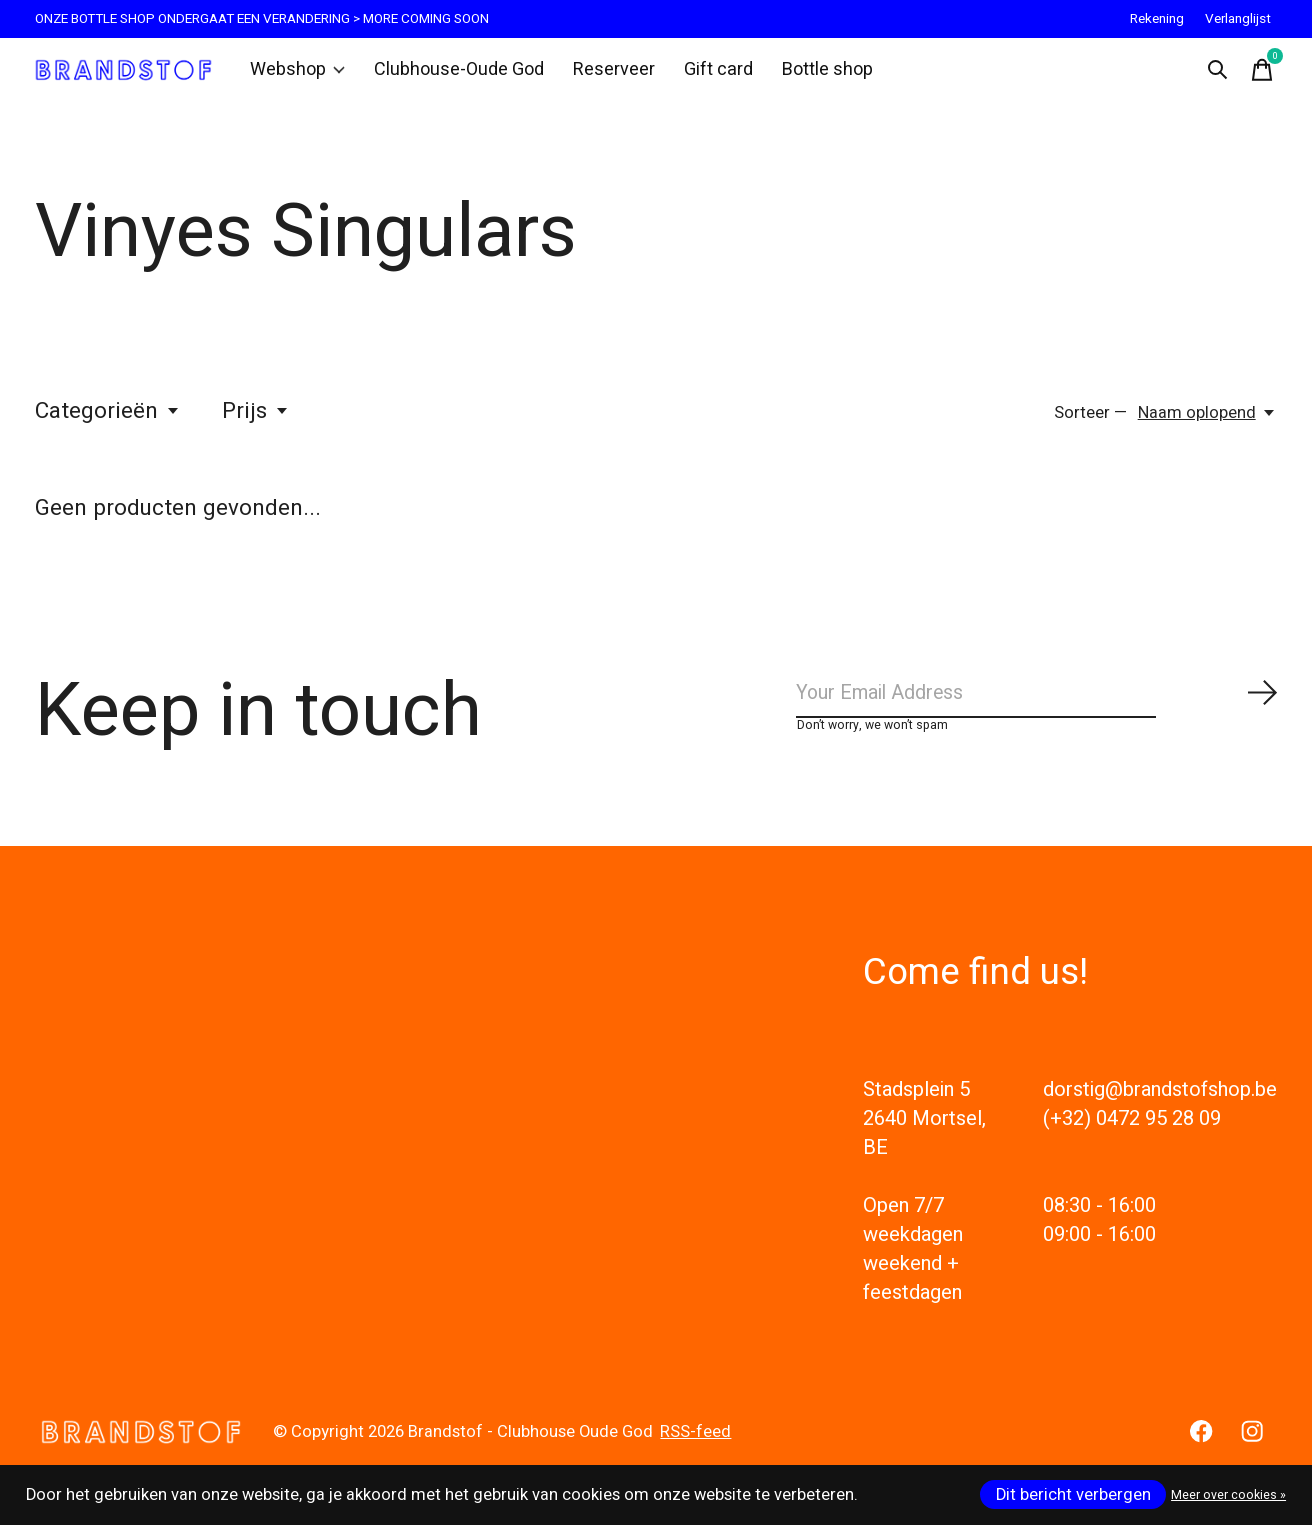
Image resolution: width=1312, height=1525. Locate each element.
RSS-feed (695, 1451)
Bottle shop (811, 74)
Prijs (256, 420)
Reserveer (604, 74)
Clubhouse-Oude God (457, 74)
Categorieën (108, 420)
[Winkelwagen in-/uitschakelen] (1257, 74)
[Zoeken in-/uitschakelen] (1213, 74)
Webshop (302, 74)
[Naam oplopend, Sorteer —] (1207, 422)
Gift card (705, 74)
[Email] (1037, 707)
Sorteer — (1090, 422)
